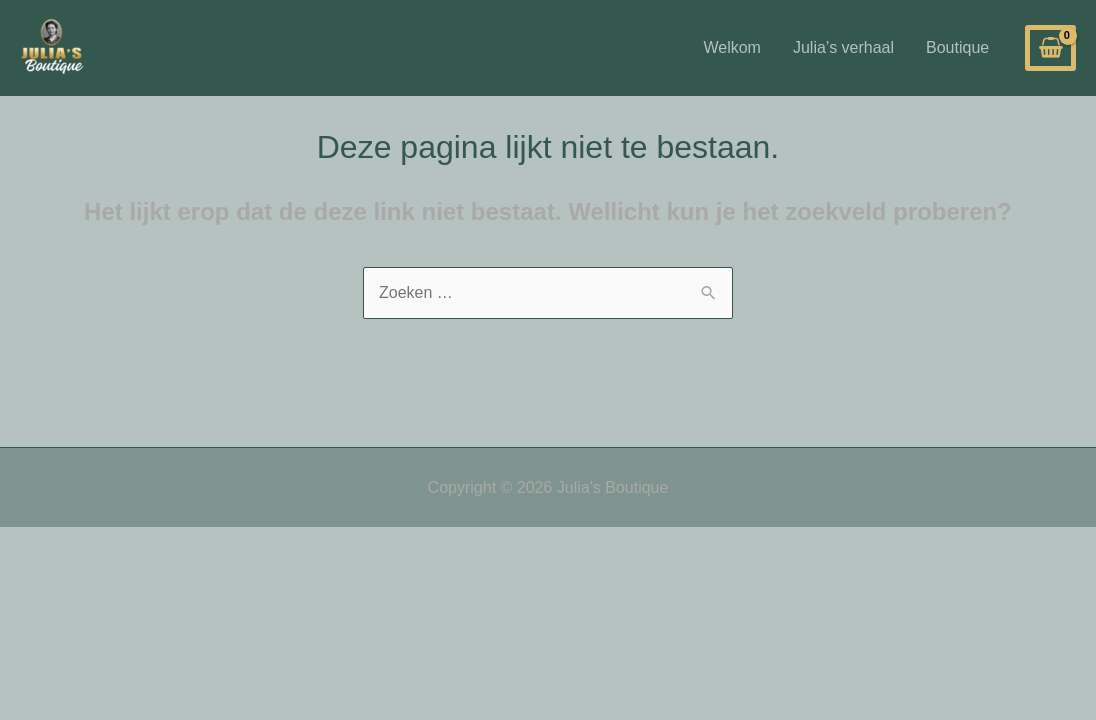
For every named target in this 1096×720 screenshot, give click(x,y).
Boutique (957, 47)
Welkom (732, 47)
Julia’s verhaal (843, 47)
